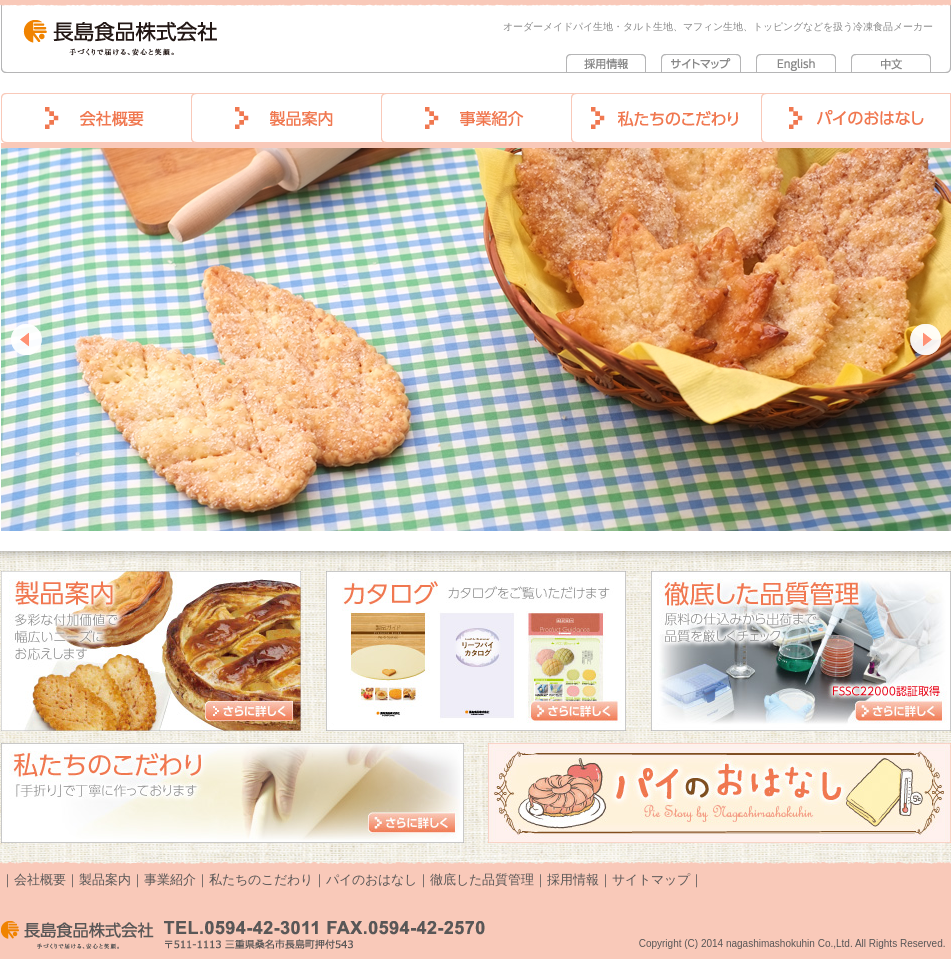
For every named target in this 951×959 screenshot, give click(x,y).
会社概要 (40, 879)
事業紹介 (170, 879)
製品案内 (105, 879)
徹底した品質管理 (482, 879)
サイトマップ (651, 879)
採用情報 (573, 879)
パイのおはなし (371, 879)
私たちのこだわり (261, 879)
